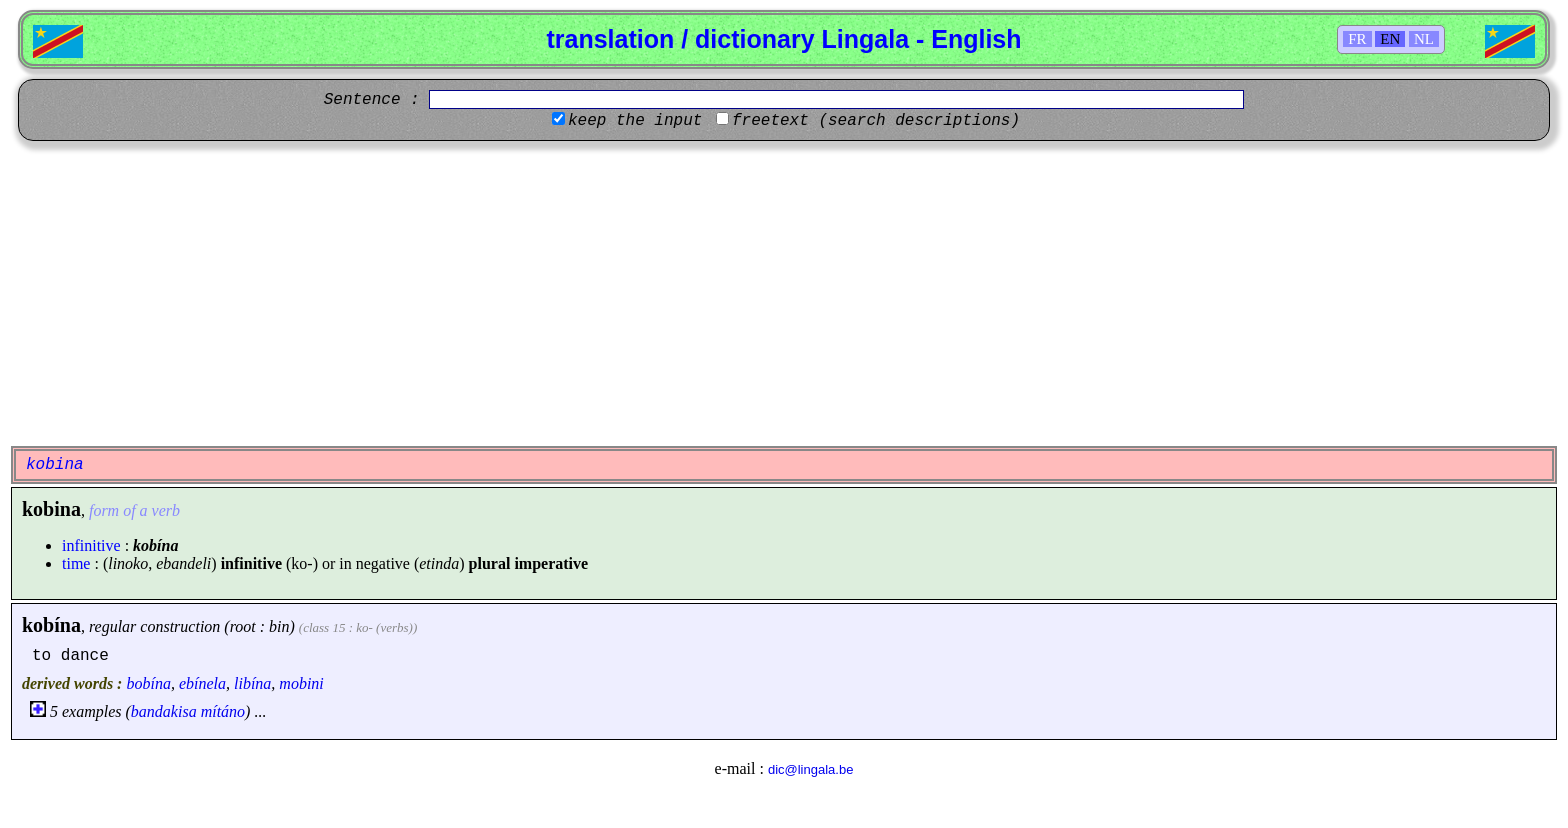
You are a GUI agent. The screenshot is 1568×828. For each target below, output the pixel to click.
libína (252, 683)
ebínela (202, 683)
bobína (148, 683)
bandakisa (164, 711)
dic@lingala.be (810, 769)
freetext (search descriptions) (876, 121)
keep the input (635, 121)
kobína (51, 625)
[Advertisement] (784, 291)
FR (1357, 39)
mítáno (223, 711)
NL (1424, 39)
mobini (301, 683)
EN (1390, 39)
